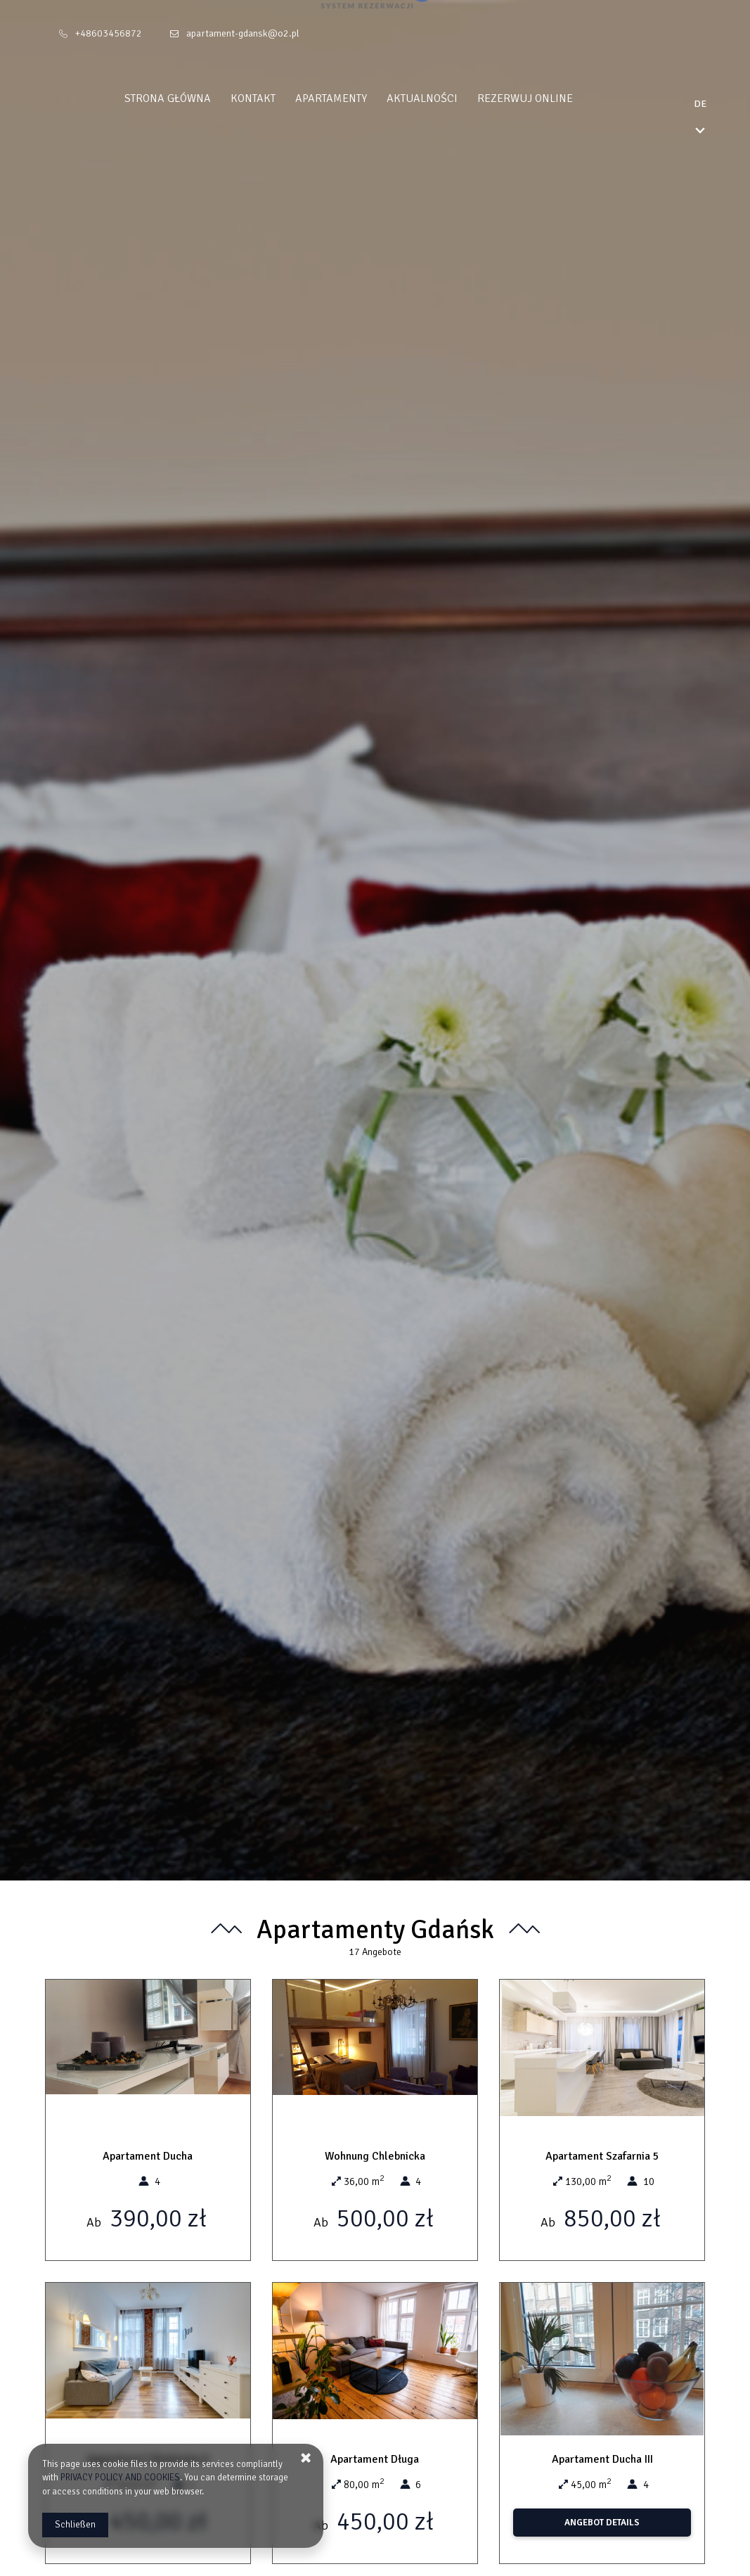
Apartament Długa (374, 2459)
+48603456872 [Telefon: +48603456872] (108, 33)
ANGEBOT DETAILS (602, 2522)
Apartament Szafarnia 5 (602, 2156)
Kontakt (279, 98)
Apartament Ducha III (602, 2459)
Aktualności (448, 98)
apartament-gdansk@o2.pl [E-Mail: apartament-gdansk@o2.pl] (242, 33)
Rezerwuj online (552, 98)
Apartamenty (358, 98)
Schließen (75, 2524)
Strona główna (194, 98)
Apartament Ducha (148, 2156)
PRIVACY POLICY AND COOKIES (120, 2477)
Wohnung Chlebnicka (375, 2156)
